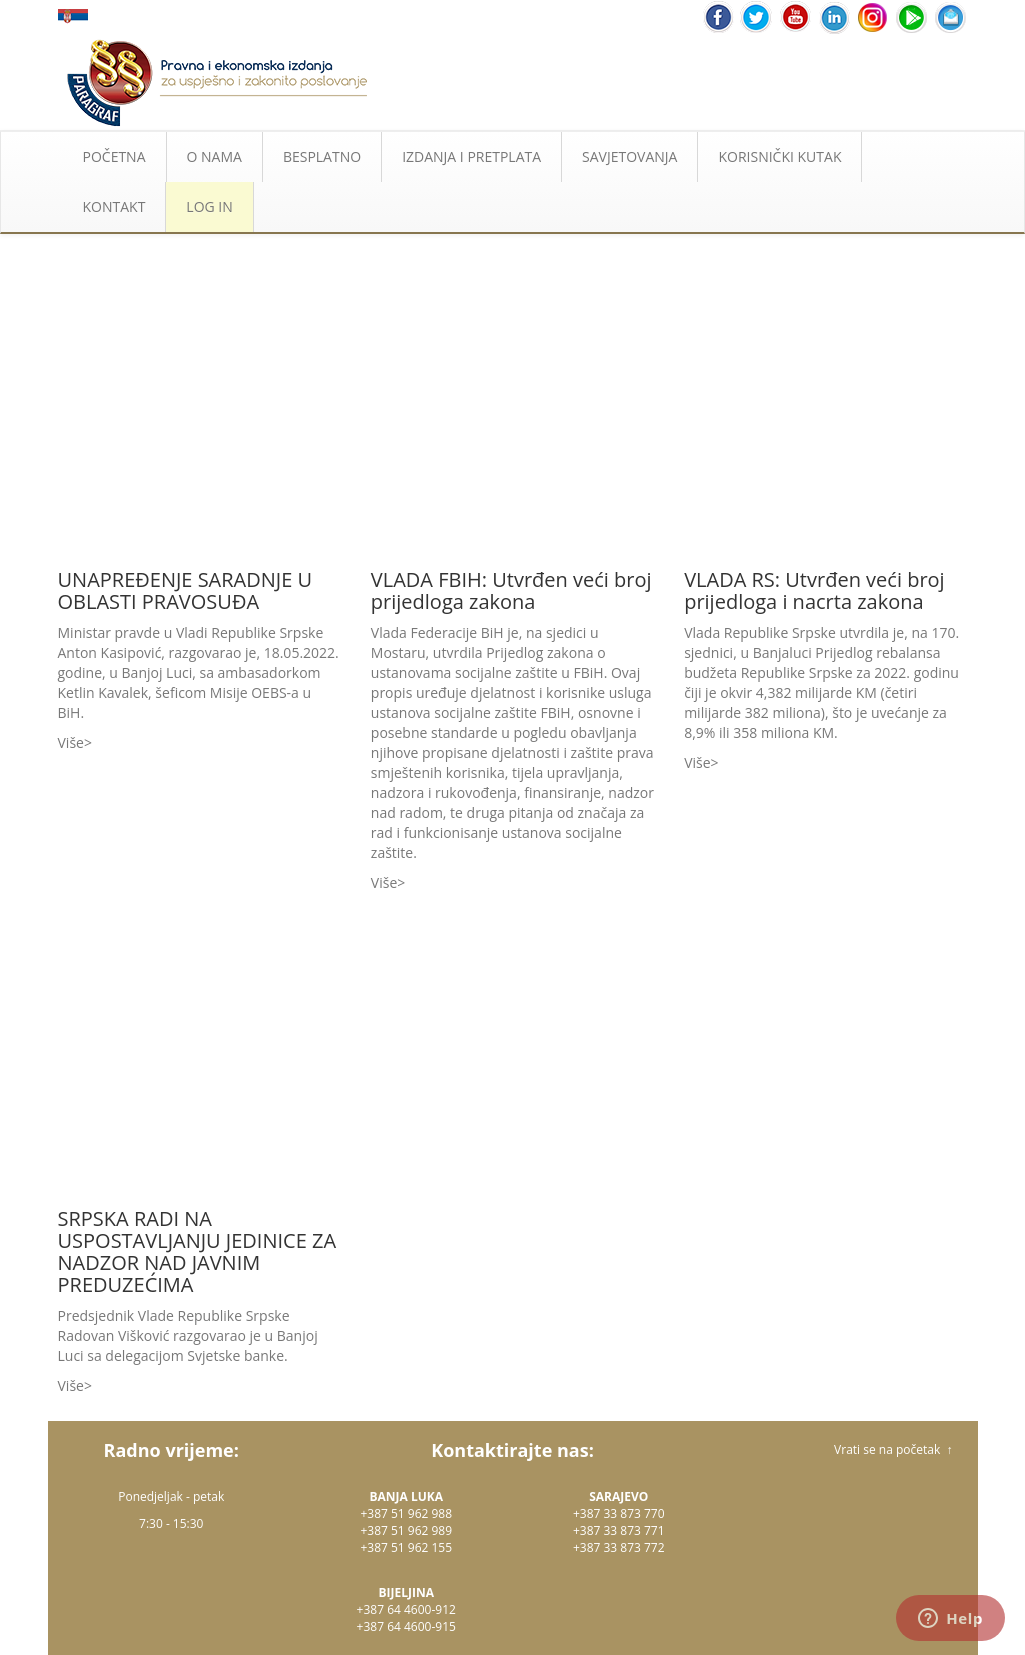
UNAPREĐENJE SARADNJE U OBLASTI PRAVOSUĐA (185, 590)
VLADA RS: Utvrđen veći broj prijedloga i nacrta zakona (814, 590)
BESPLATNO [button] (322, 156)
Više (71, 742)
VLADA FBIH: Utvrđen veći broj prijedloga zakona (511, 590)
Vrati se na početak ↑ (893, 1449)
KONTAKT (114, 206)
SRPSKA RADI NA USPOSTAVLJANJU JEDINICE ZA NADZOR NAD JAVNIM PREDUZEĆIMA (197, 1251)
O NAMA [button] (214, 156)
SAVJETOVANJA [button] (629, 156)
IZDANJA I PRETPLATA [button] (471, 156)
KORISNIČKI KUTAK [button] (779, 156)
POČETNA (114, 156)
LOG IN (209, 206)
